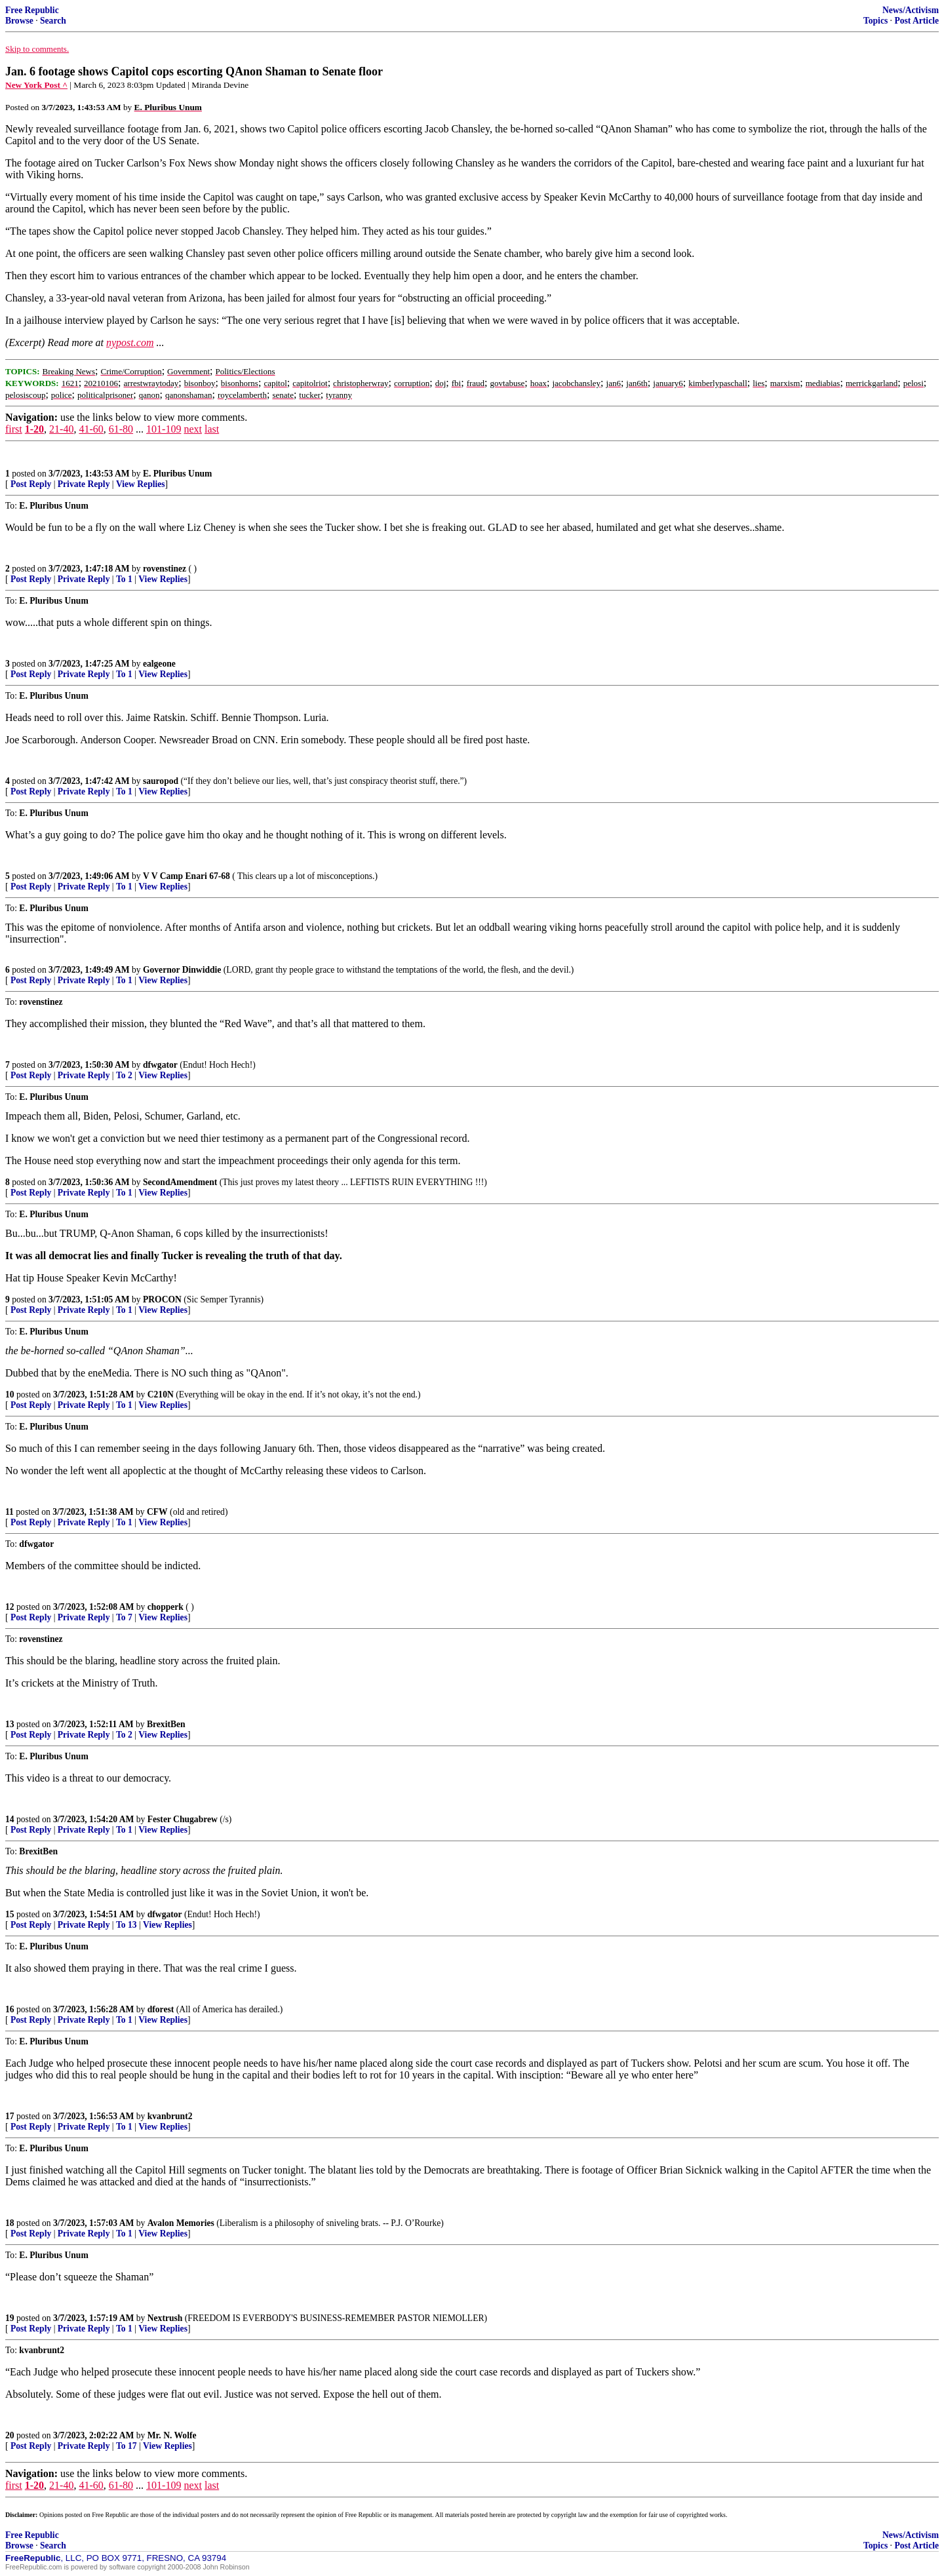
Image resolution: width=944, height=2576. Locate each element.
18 (9, 2223)
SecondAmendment (180, 1182)
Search (53, 21)
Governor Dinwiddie (182, 970)
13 (9, 1724)
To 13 (126, 1925)
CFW (157, 1512)
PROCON (162, 1299)
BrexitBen (166, 1724)
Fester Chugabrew (183, 1819)
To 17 (126, 2446)
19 (9, 2318)
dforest (161, 2009)
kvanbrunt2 (170, 2116)
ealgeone (159, 664)
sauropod (160, 781)
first (13, 429)
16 (9, 2009)
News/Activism (910, 10)
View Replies (140, 484)
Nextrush (165, 2318)
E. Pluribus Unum (177, 473)
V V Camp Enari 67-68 (186, 876)
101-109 (163, 429)
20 (9, 2435)
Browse (19, 21)
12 (9, 1607)
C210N (161, 1394)
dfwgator (160, 1065)
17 (9, 2116)
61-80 (121, 429)
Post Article (916, 21)
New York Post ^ (36, 85)
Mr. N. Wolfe (172, 2435)
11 (9, 1512)
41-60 (91, 429)
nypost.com (129, 342)
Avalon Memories (181, 2223)
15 (9, 1914)
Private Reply (84, 484)
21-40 (61, 429)
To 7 (124, 1617)
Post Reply (30, 484)
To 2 (124, 1075)
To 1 (124, 579)
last (212, 429)
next (193, 429)
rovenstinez (164, 569)
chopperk (166, 1607)
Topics (875, 21)
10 (9, 1394)
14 (9, 1819)
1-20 (34, 429)
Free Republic (32, 10)
